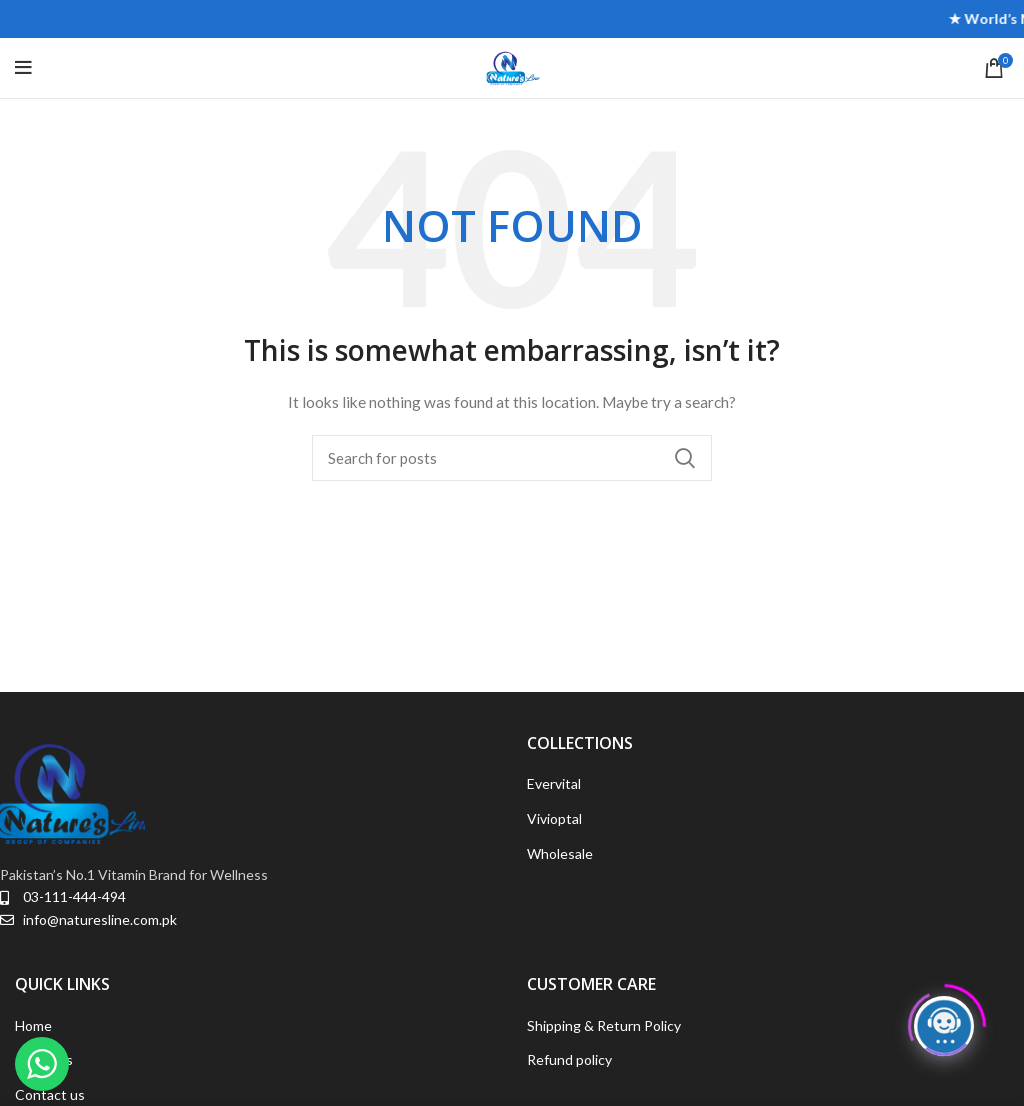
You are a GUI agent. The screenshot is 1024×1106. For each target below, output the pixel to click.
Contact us (50, 1094)
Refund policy (569, 1059)
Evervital (554, 783)
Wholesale (560, 853)
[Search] (512, 458)
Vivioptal (554, 818)
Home (33, 1025)
